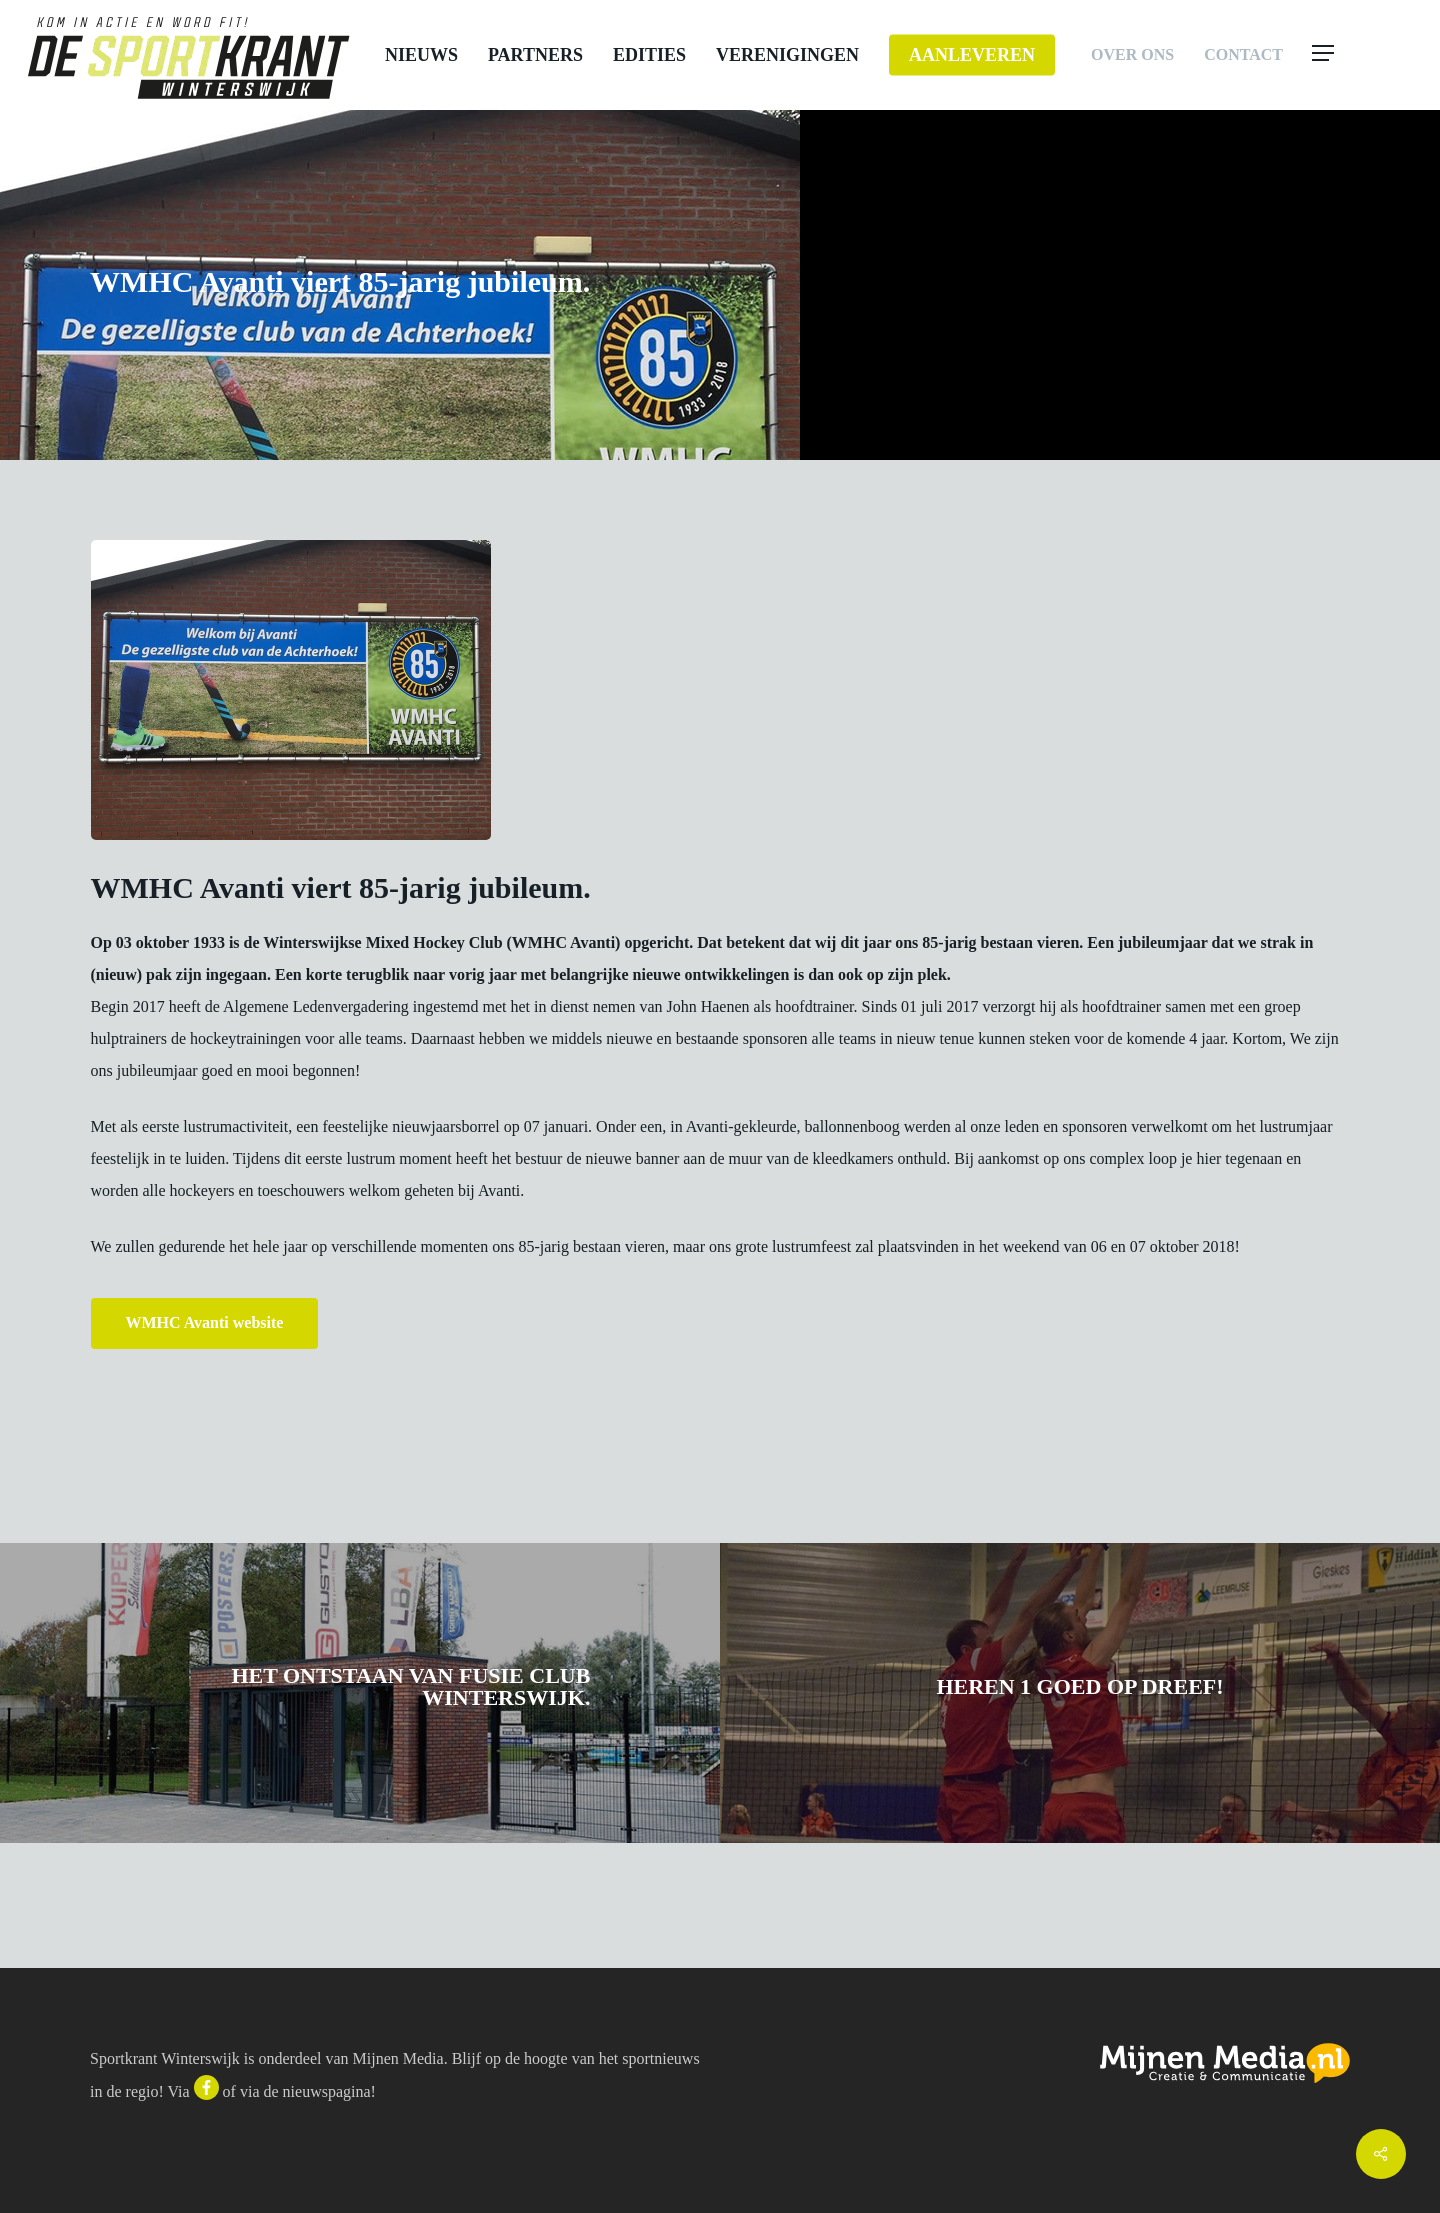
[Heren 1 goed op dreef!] (1080, 1693)
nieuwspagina (327, 2091)
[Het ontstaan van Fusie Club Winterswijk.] (360, 1693)
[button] (1362, 55)
